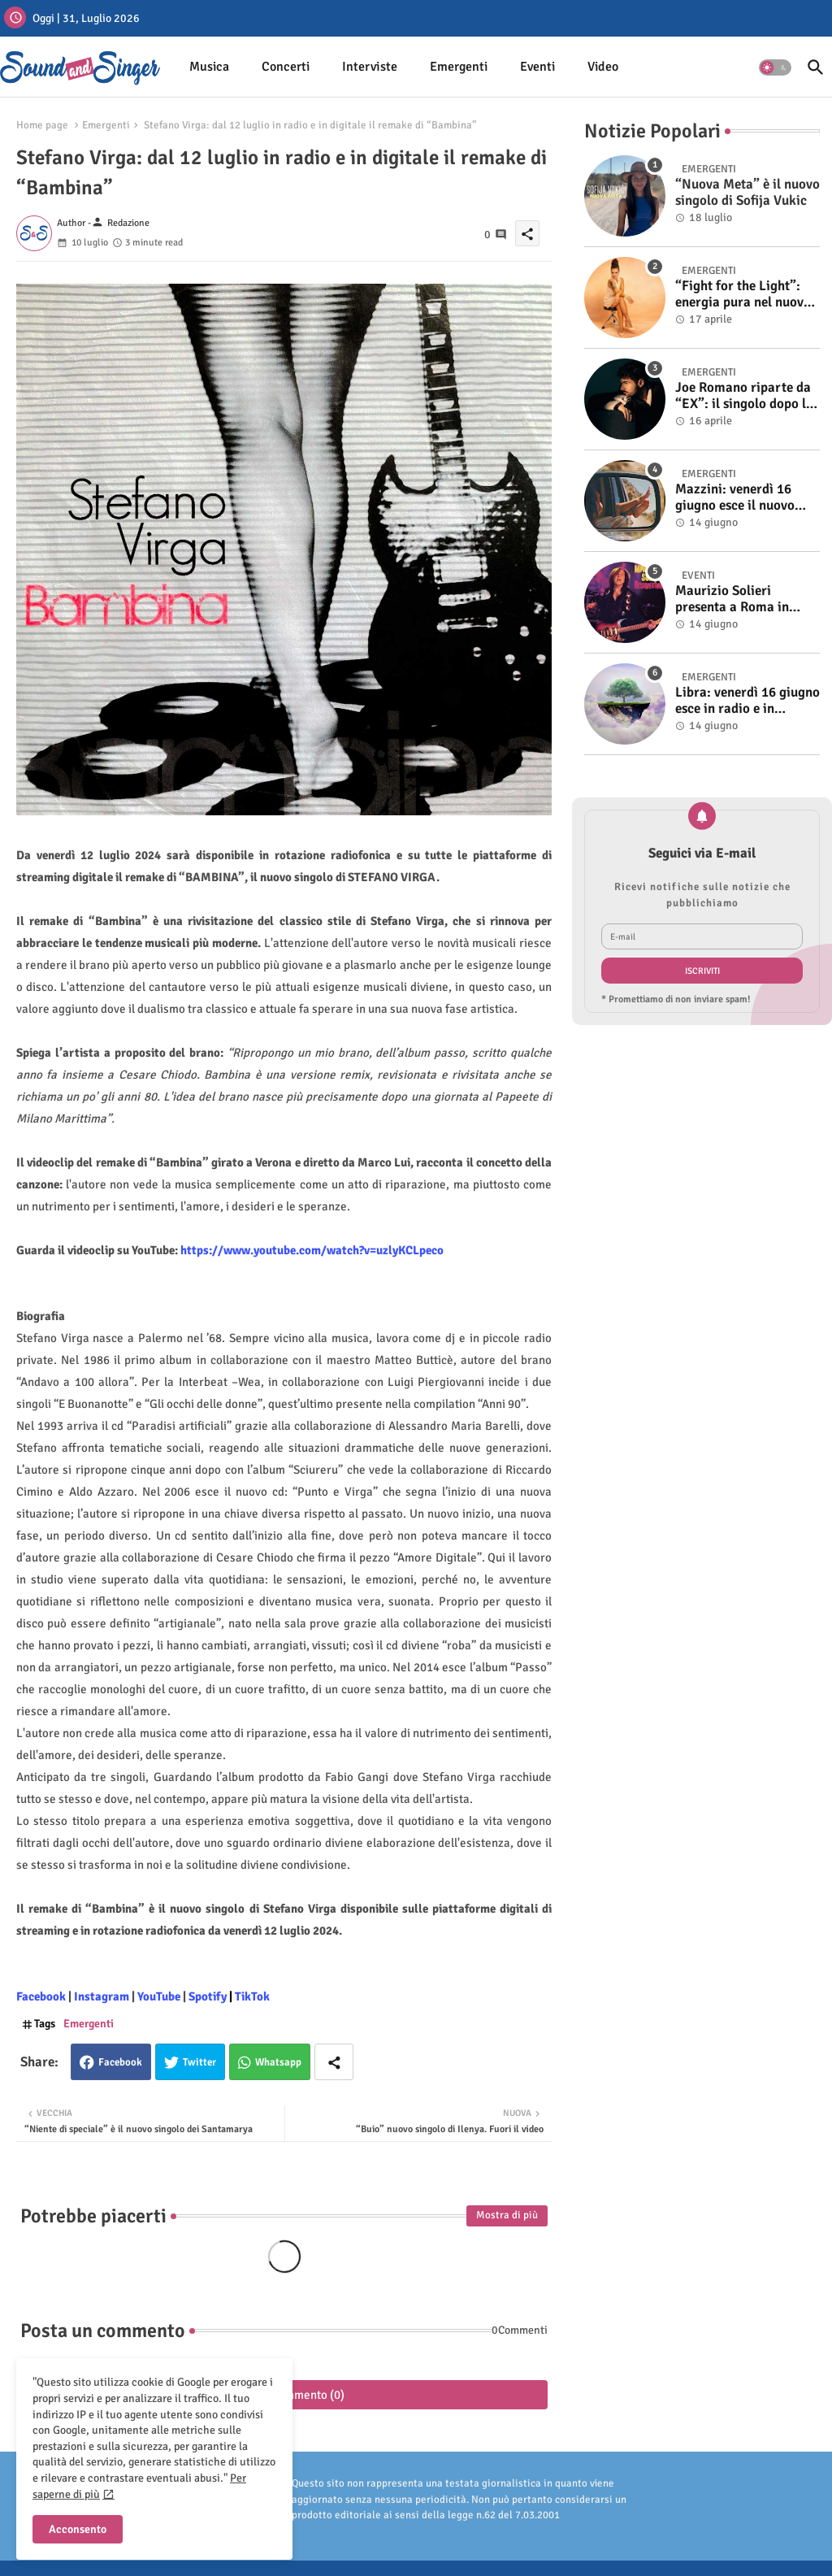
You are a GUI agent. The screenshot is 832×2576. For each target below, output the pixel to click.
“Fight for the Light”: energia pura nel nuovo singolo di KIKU (743, 294)
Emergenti (459, 67)
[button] (775, 67)
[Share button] (333, 2062)
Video (602, 67)
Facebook (120, 2062)
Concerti (286, 67)
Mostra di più (507, 2215)
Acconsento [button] (77, 2529)
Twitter (199, 2062)
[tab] (209, 67)
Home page (42, 125)
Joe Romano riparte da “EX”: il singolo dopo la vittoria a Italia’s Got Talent (744, 396)
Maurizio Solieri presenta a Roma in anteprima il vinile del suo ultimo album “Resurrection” (740, 599)
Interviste (369, 67)
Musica (209, 67)
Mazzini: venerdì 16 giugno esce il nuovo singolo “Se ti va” (735, 498)
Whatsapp (278, 2062)
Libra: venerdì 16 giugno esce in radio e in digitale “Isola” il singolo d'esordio (747, 701)
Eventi (537, 67)
